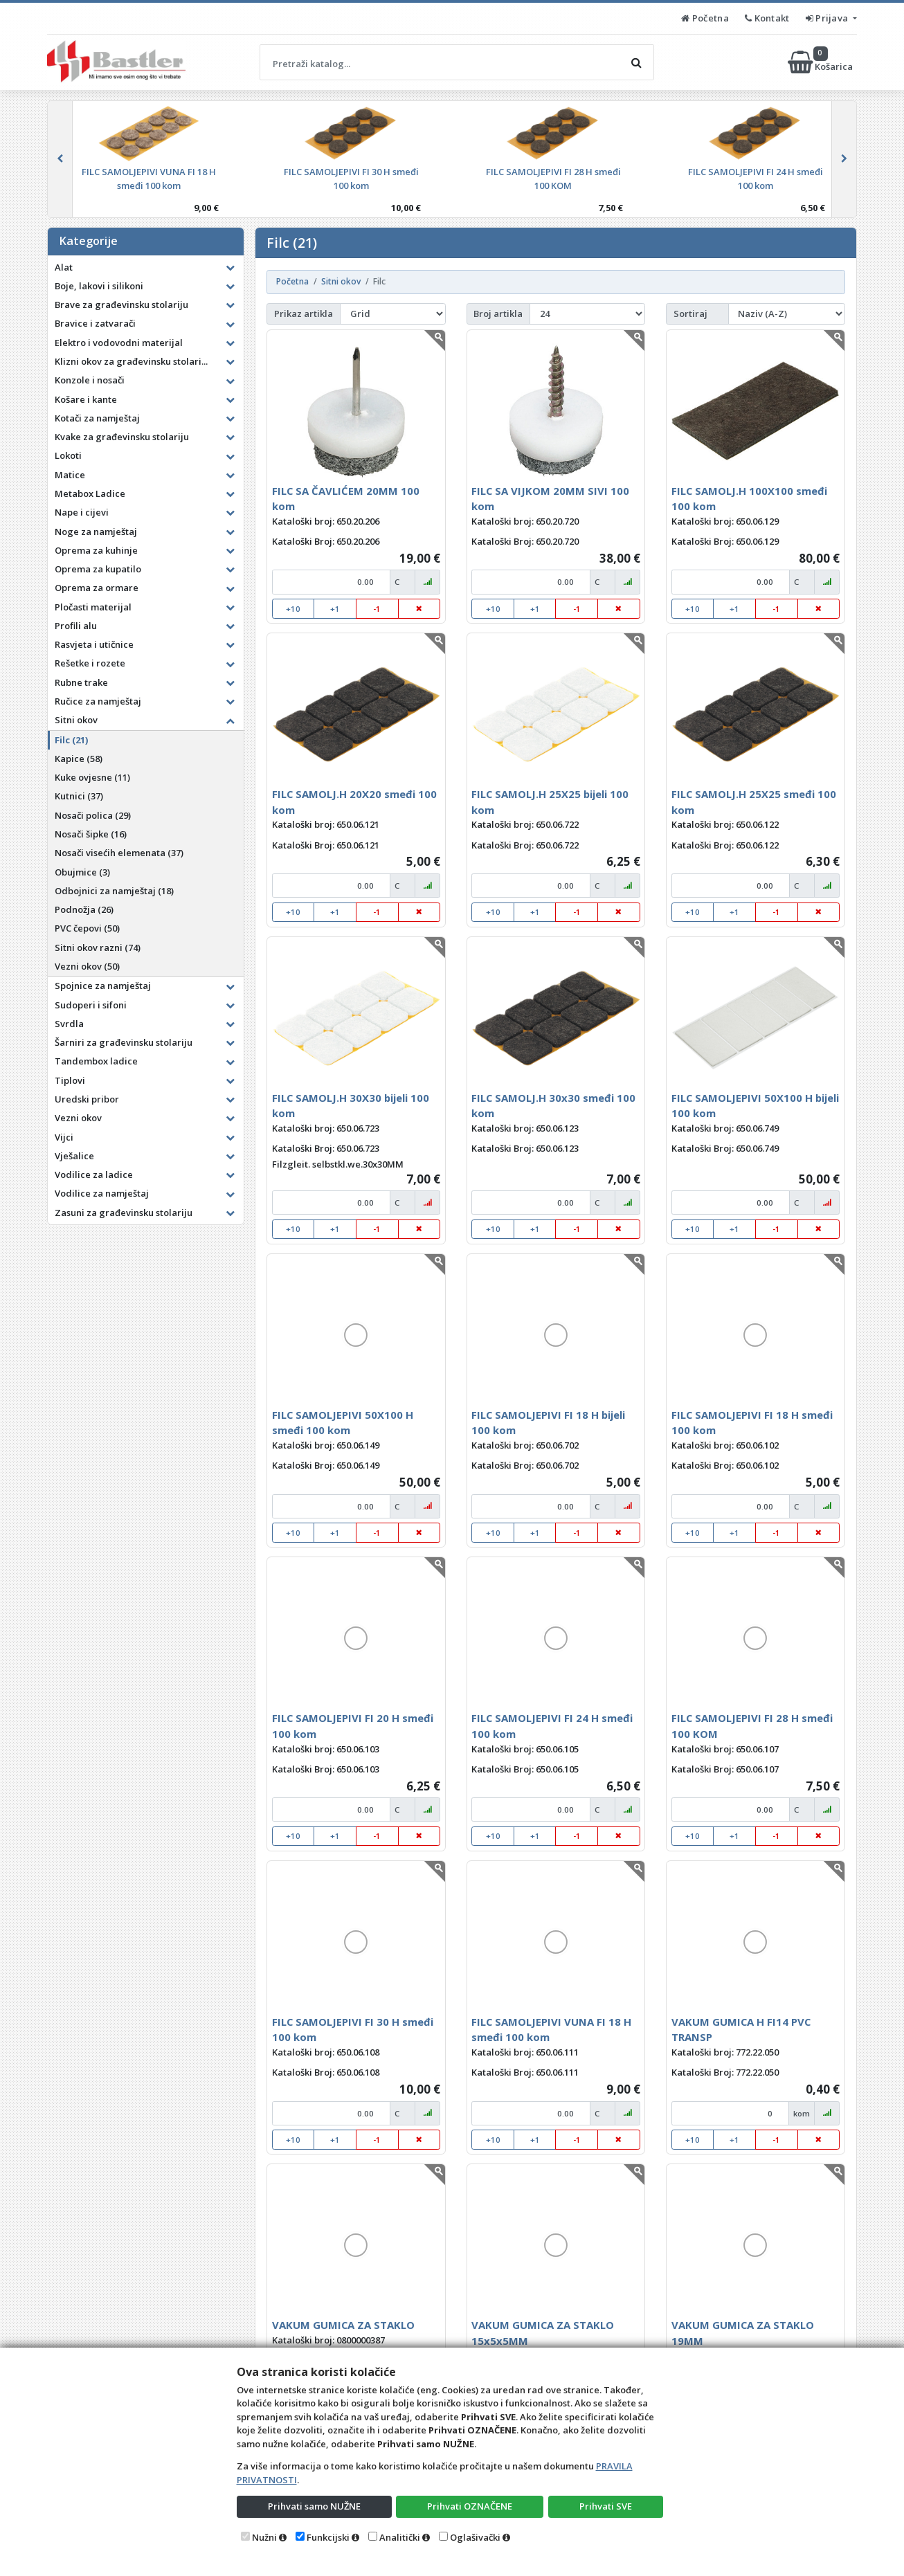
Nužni (264, 2537)
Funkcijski (328, 2537)
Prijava (828, 18)
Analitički (399, 2537)
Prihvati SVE (605, 2506)
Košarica (821, 62)
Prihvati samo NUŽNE (314, 2506)
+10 (293, 609)
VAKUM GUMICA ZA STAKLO (343, 2325)
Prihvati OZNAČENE (469, 2506)
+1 (335, 609)
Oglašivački (475, 2537)
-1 (377, 609)
